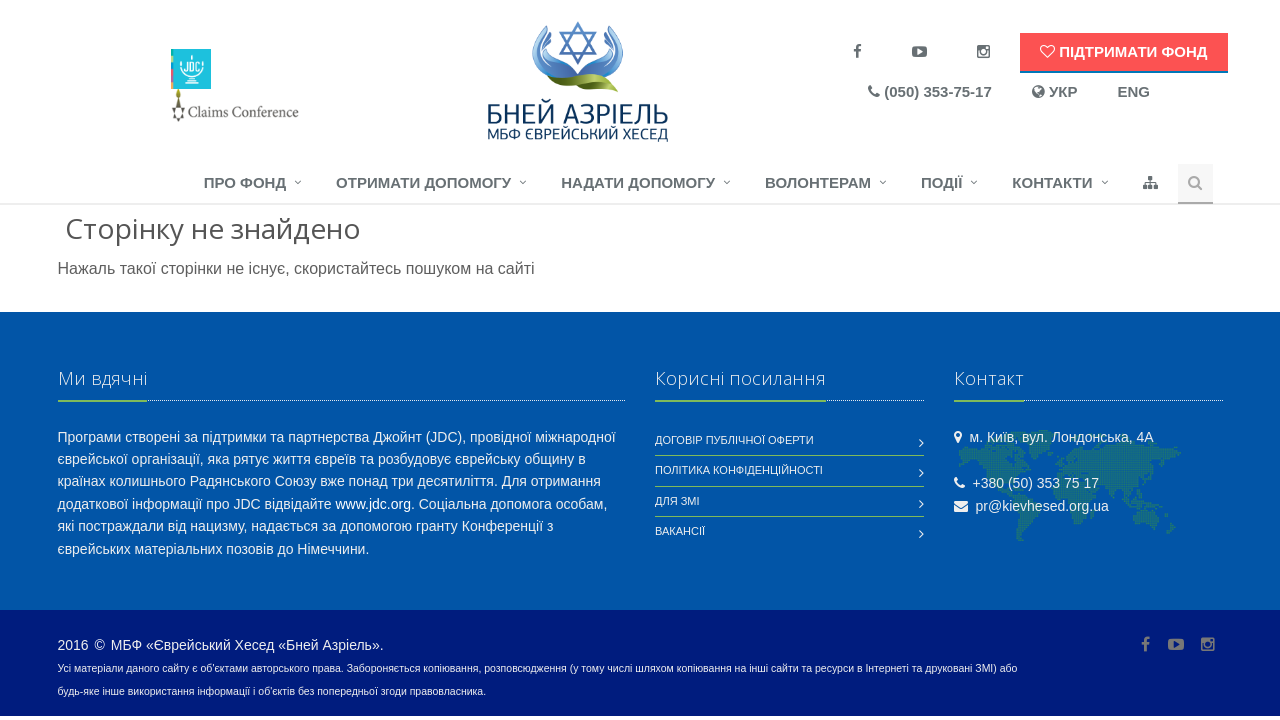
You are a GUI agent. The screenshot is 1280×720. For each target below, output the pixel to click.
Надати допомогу (638, 182)
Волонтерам (818, 182)
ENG (1133, 91)
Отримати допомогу (423, 182)
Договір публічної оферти (734, 440)
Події (941, 182)
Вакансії (680, 531)
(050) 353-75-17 (930, 91)
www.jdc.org (373, 504)
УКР (1055, 91)
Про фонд (245, 182)
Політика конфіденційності (739, 470)
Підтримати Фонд (1123, 51)
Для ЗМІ (677, 501)
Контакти (1052, 182)
